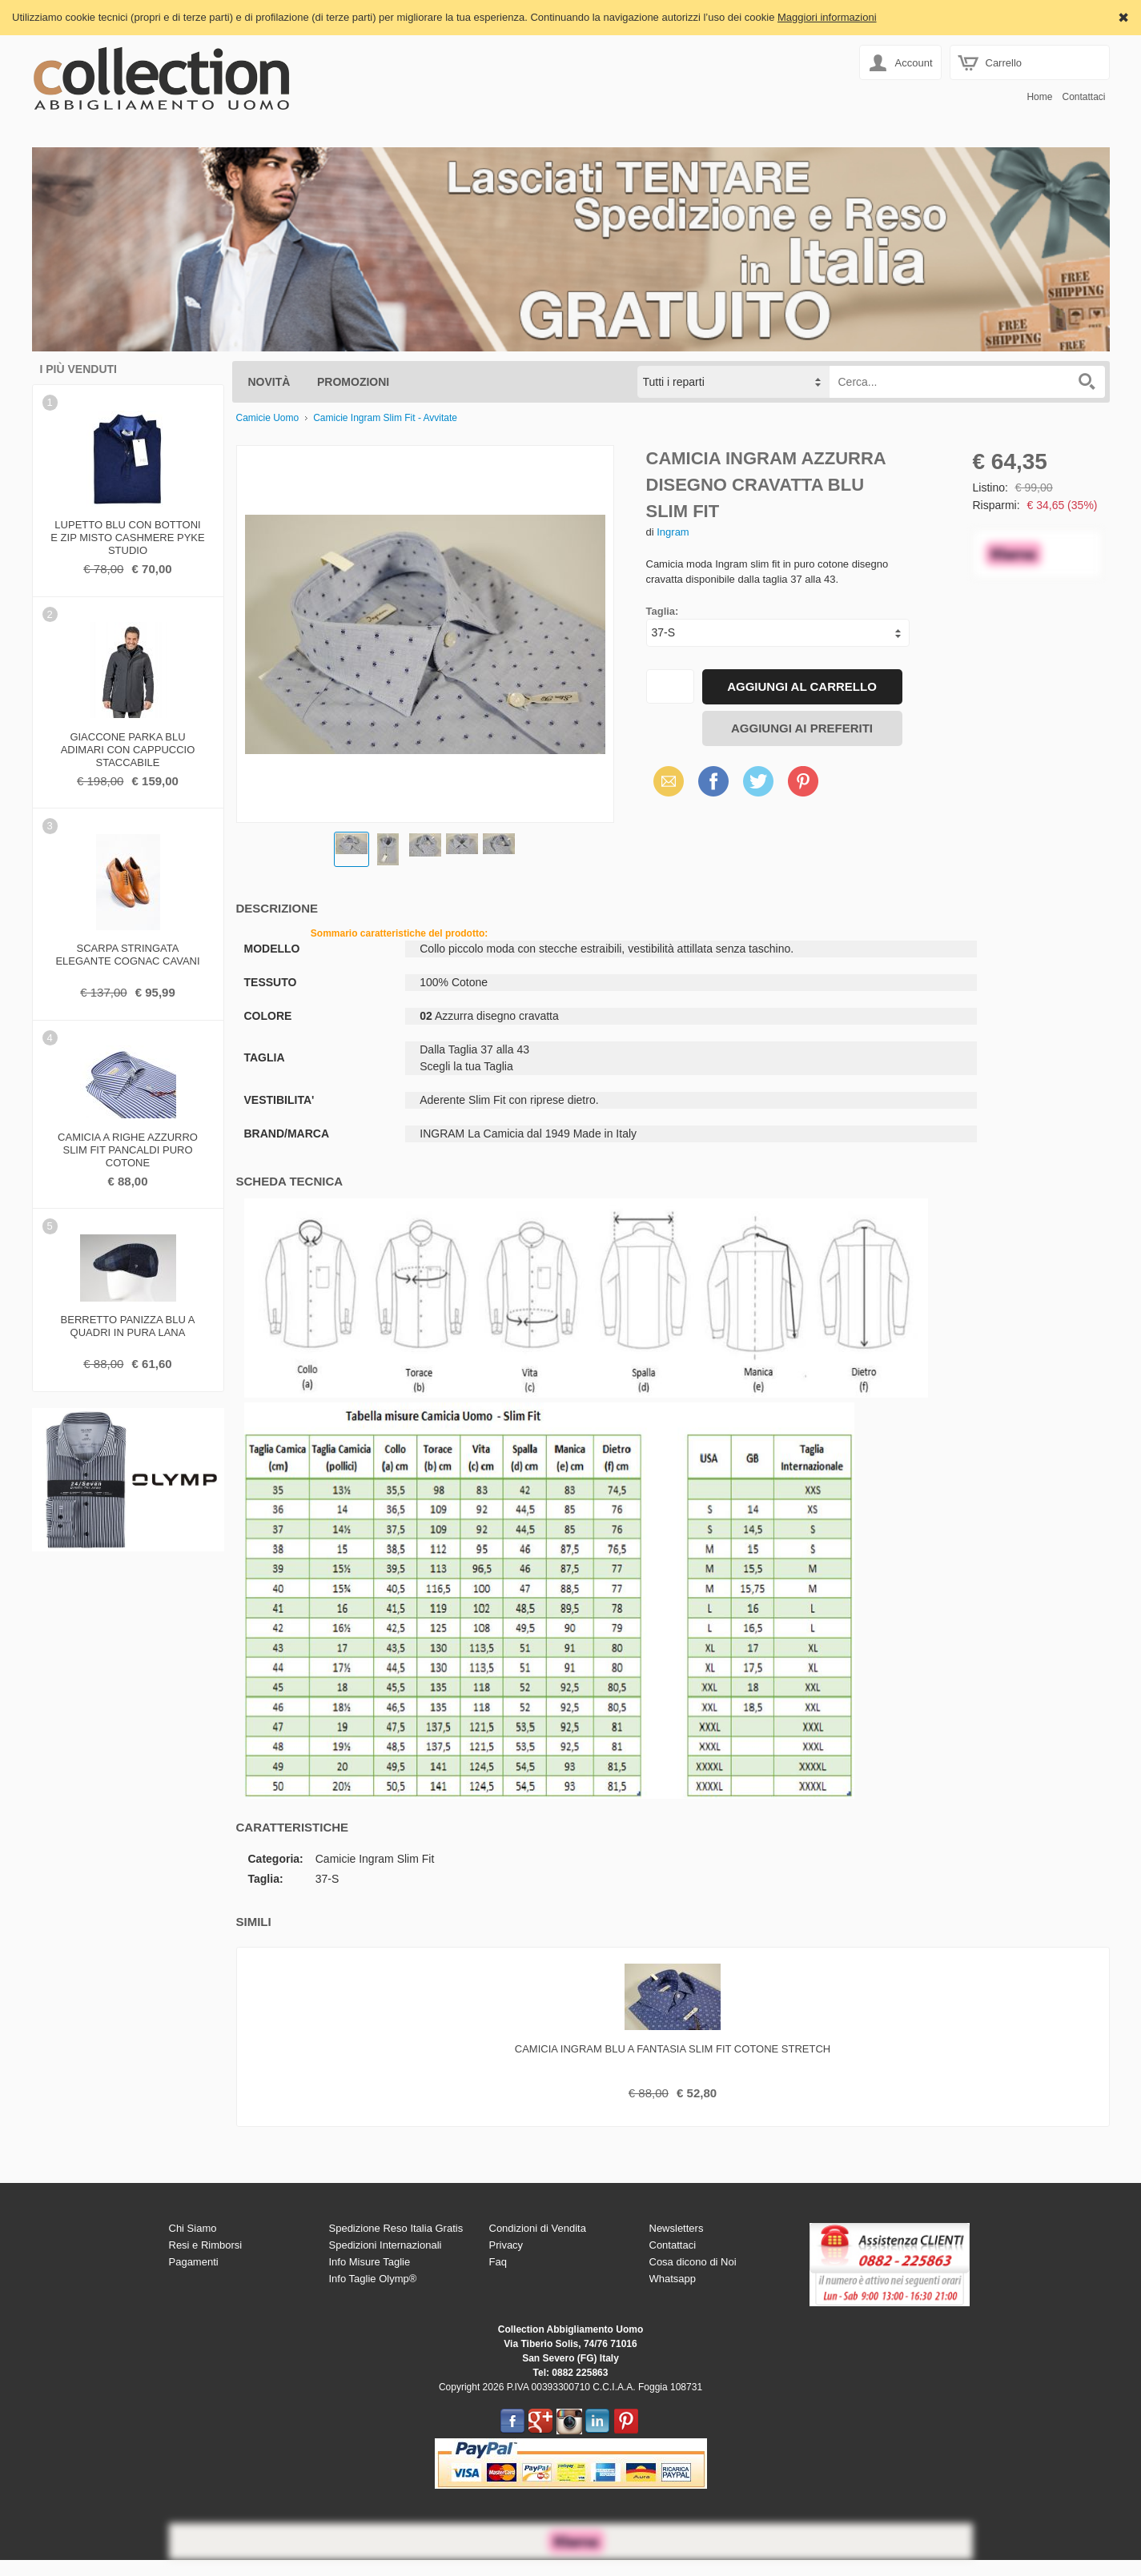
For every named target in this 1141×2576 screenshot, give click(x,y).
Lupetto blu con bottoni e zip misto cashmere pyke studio (127, 535)
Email (664, 781)
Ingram (673, 532)
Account (914, 63)
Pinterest (803, 781)
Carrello (1004, 63)
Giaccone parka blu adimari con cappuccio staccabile (128, 747)
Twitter (756, 781)
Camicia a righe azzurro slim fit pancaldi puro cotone (128, 1148)
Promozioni (353, 381)
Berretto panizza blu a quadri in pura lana (128, 1326)
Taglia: (662, 611)
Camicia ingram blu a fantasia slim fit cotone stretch (672, 2049)
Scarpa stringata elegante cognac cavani (127, 954)
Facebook (713, 781)
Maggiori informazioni (827, 17)
